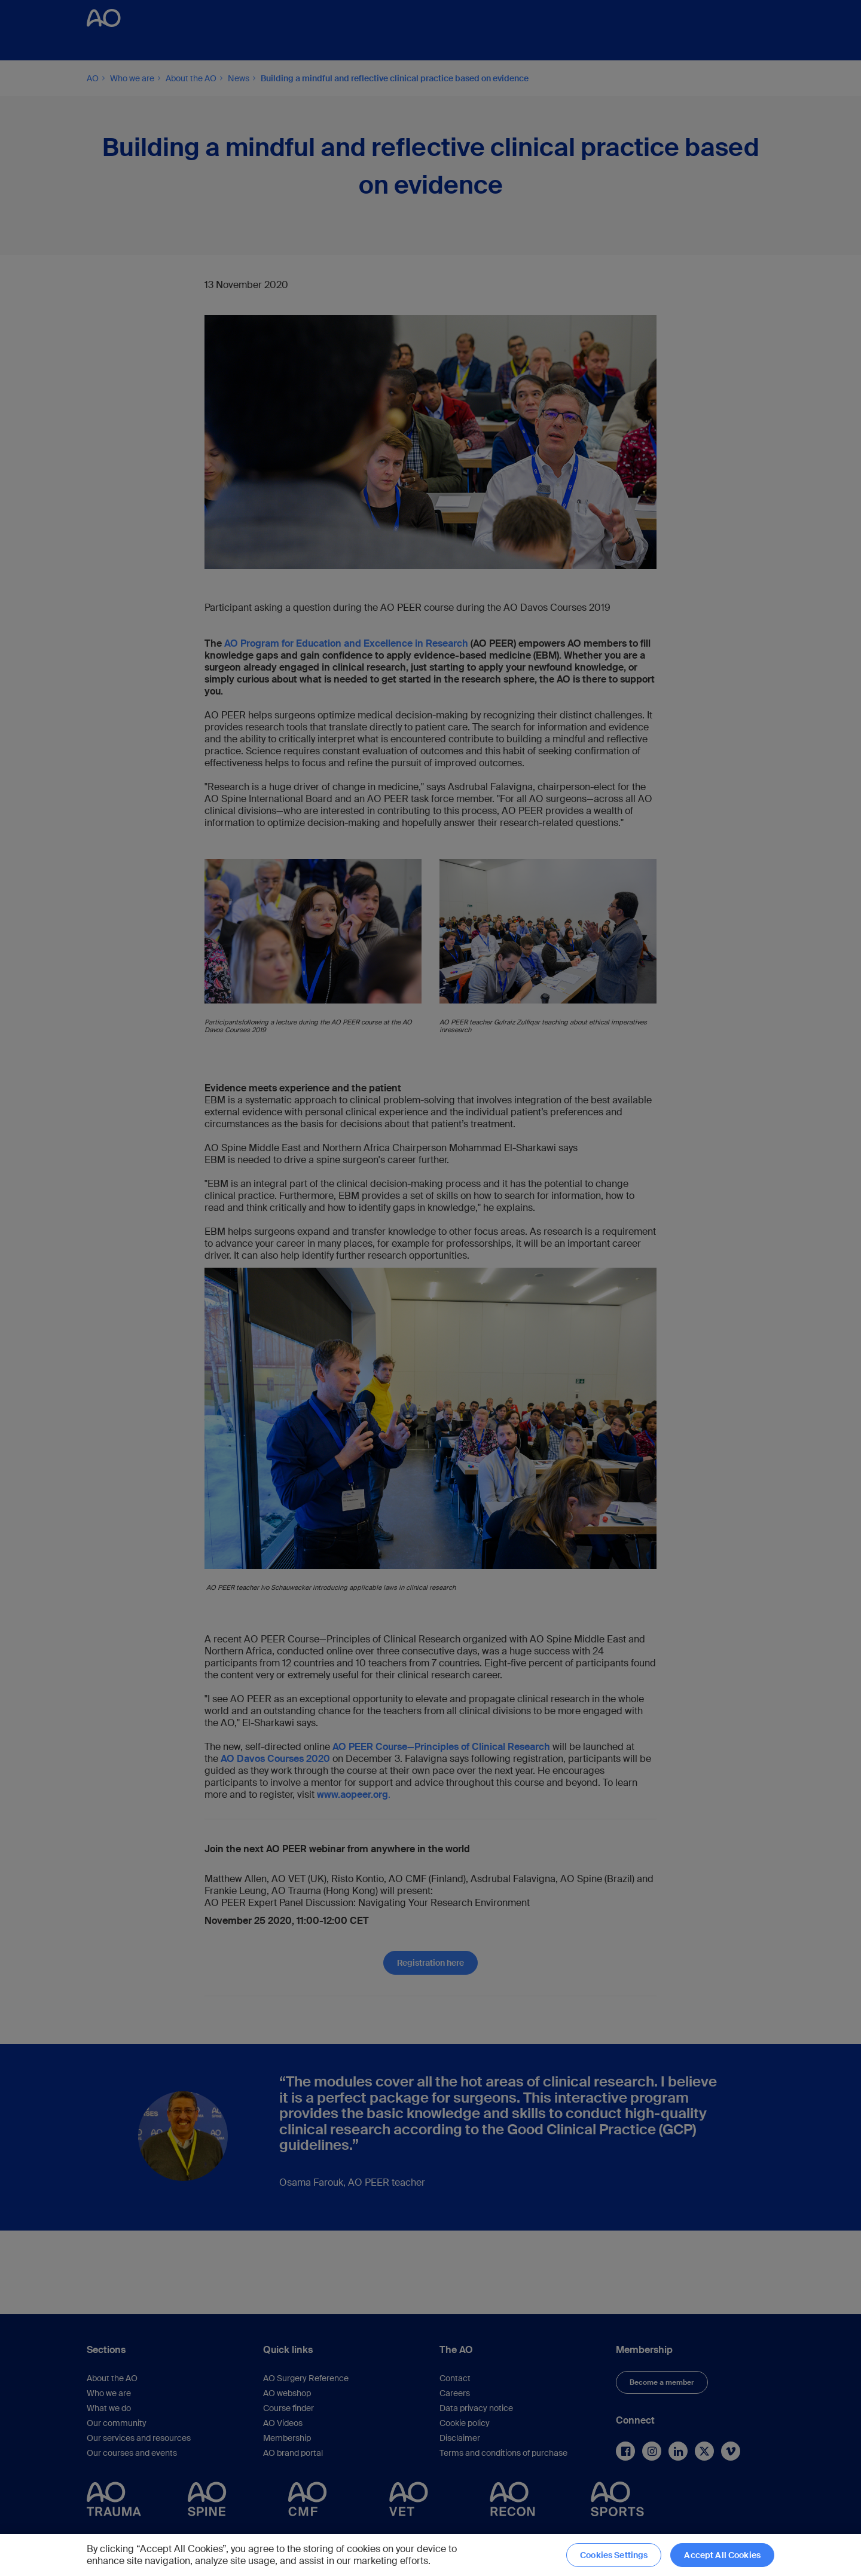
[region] (430, 2555)
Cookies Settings (614, 2555)
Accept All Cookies (722, 2555)
